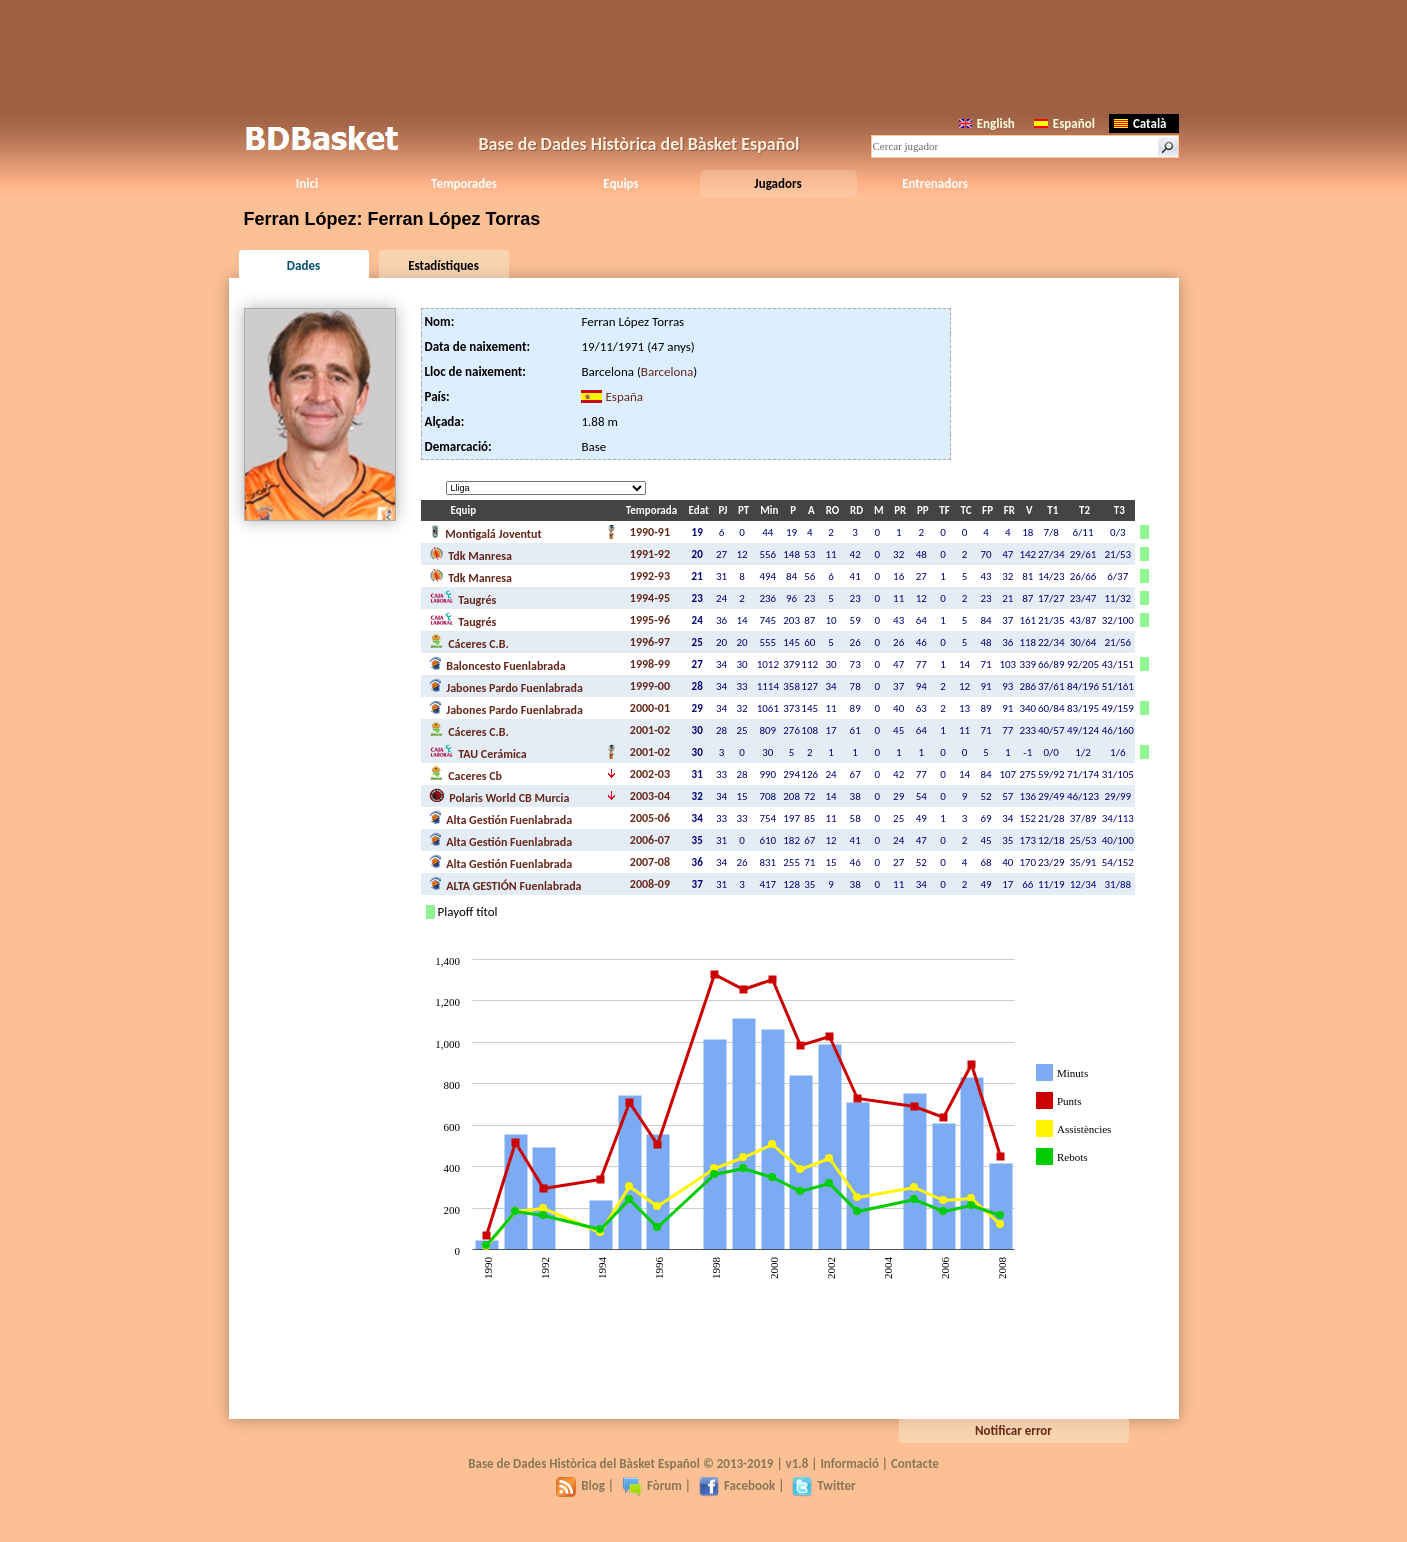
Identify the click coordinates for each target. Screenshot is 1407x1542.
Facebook (737, 1485)
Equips (620, 183)
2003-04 (650, 796)
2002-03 (650, 774)
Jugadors (777, 183)
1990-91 (650, 532)
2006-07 (650, 840)
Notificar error (1013, 1430)
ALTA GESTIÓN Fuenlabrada (505, 884)
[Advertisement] (704, 55)
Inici (307, 183)
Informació (849, 1463)
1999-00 (650, 686)
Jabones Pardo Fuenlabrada (506, 686)
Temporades (464, 183)
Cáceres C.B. (469, 642)
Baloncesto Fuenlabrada (497, 664)
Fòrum (652, 1485)
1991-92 (650, 554)
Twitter (823, 1485)
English (987, 123)
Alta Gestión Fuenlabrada (501, 818)
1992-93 (650, 576)
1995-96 (650, 620)
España (624, 396)
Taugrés (463, 598)
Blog (580, 1485)
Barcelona (667, 371)
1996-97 (650, 642)
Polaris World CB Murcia (499, 796)
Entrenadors (935, 183)
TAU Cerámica (478, 752)
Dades (303, 265)
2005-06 (650, 818)
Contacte (915, 1463)
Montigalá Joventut (485, 532)
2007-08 (650, 862)
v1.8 (797, 1463)
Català (1140, 123)
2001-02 (650, 730)
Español (1064, 123)
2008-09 (650, 884)
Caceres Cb (466, 774)
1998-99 (650, 664)
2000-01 (650, 708)
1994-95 (650, 598)
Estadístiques (443, 265)
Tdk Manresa (470, 554)
